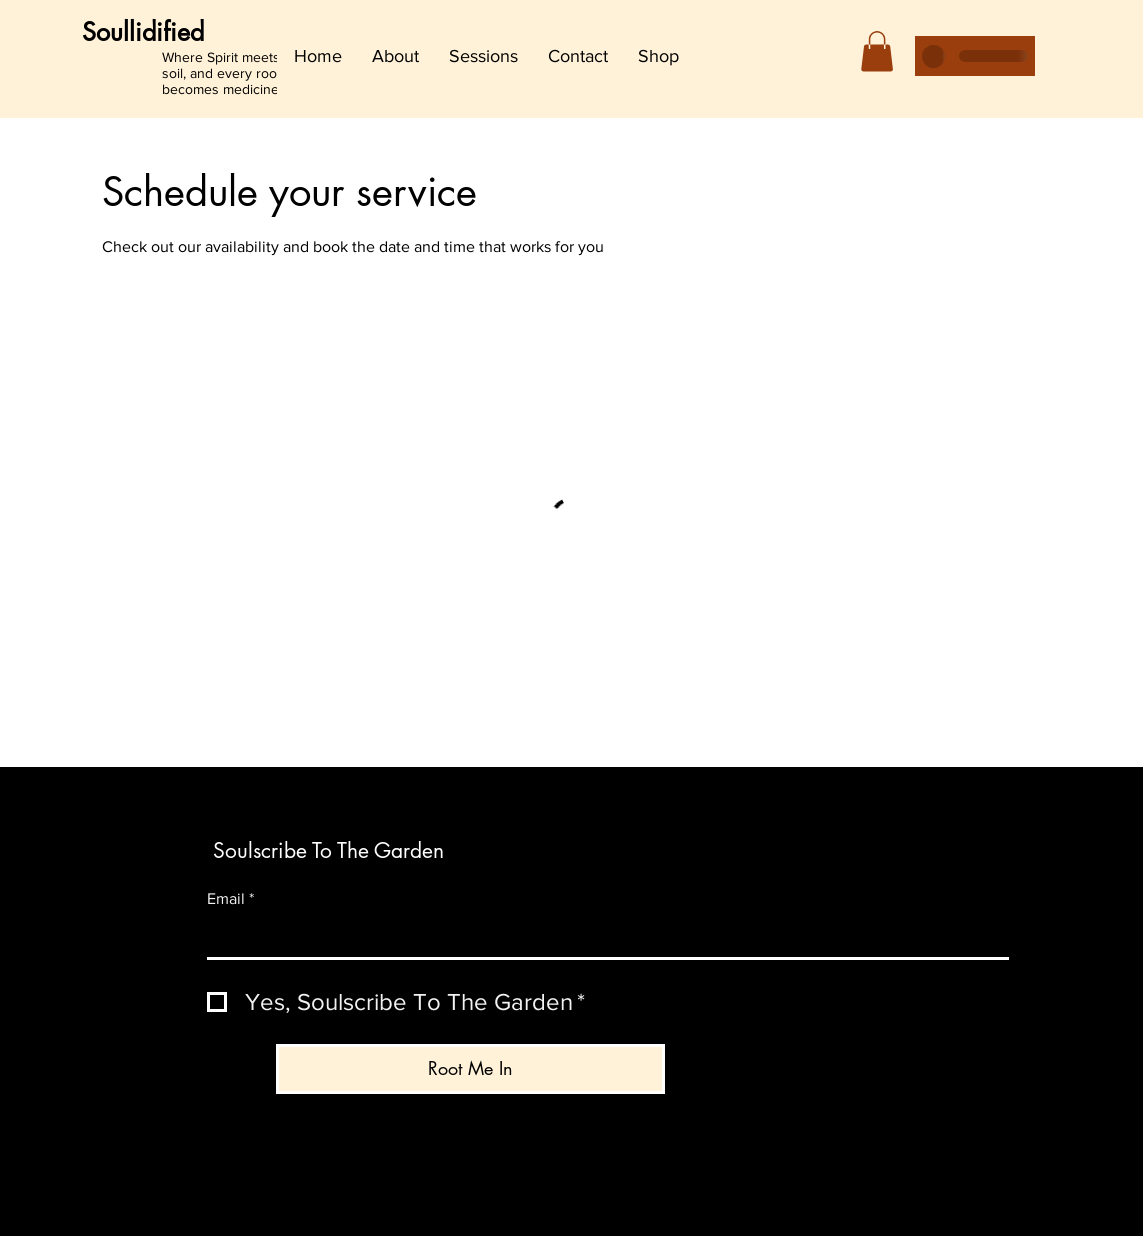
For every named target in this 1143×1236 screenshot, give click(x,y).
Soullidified (143, 32)
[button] (877, 51)
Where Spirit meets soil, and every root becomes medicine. (222, 73)
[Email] (602, 938)
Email (230, 899)
